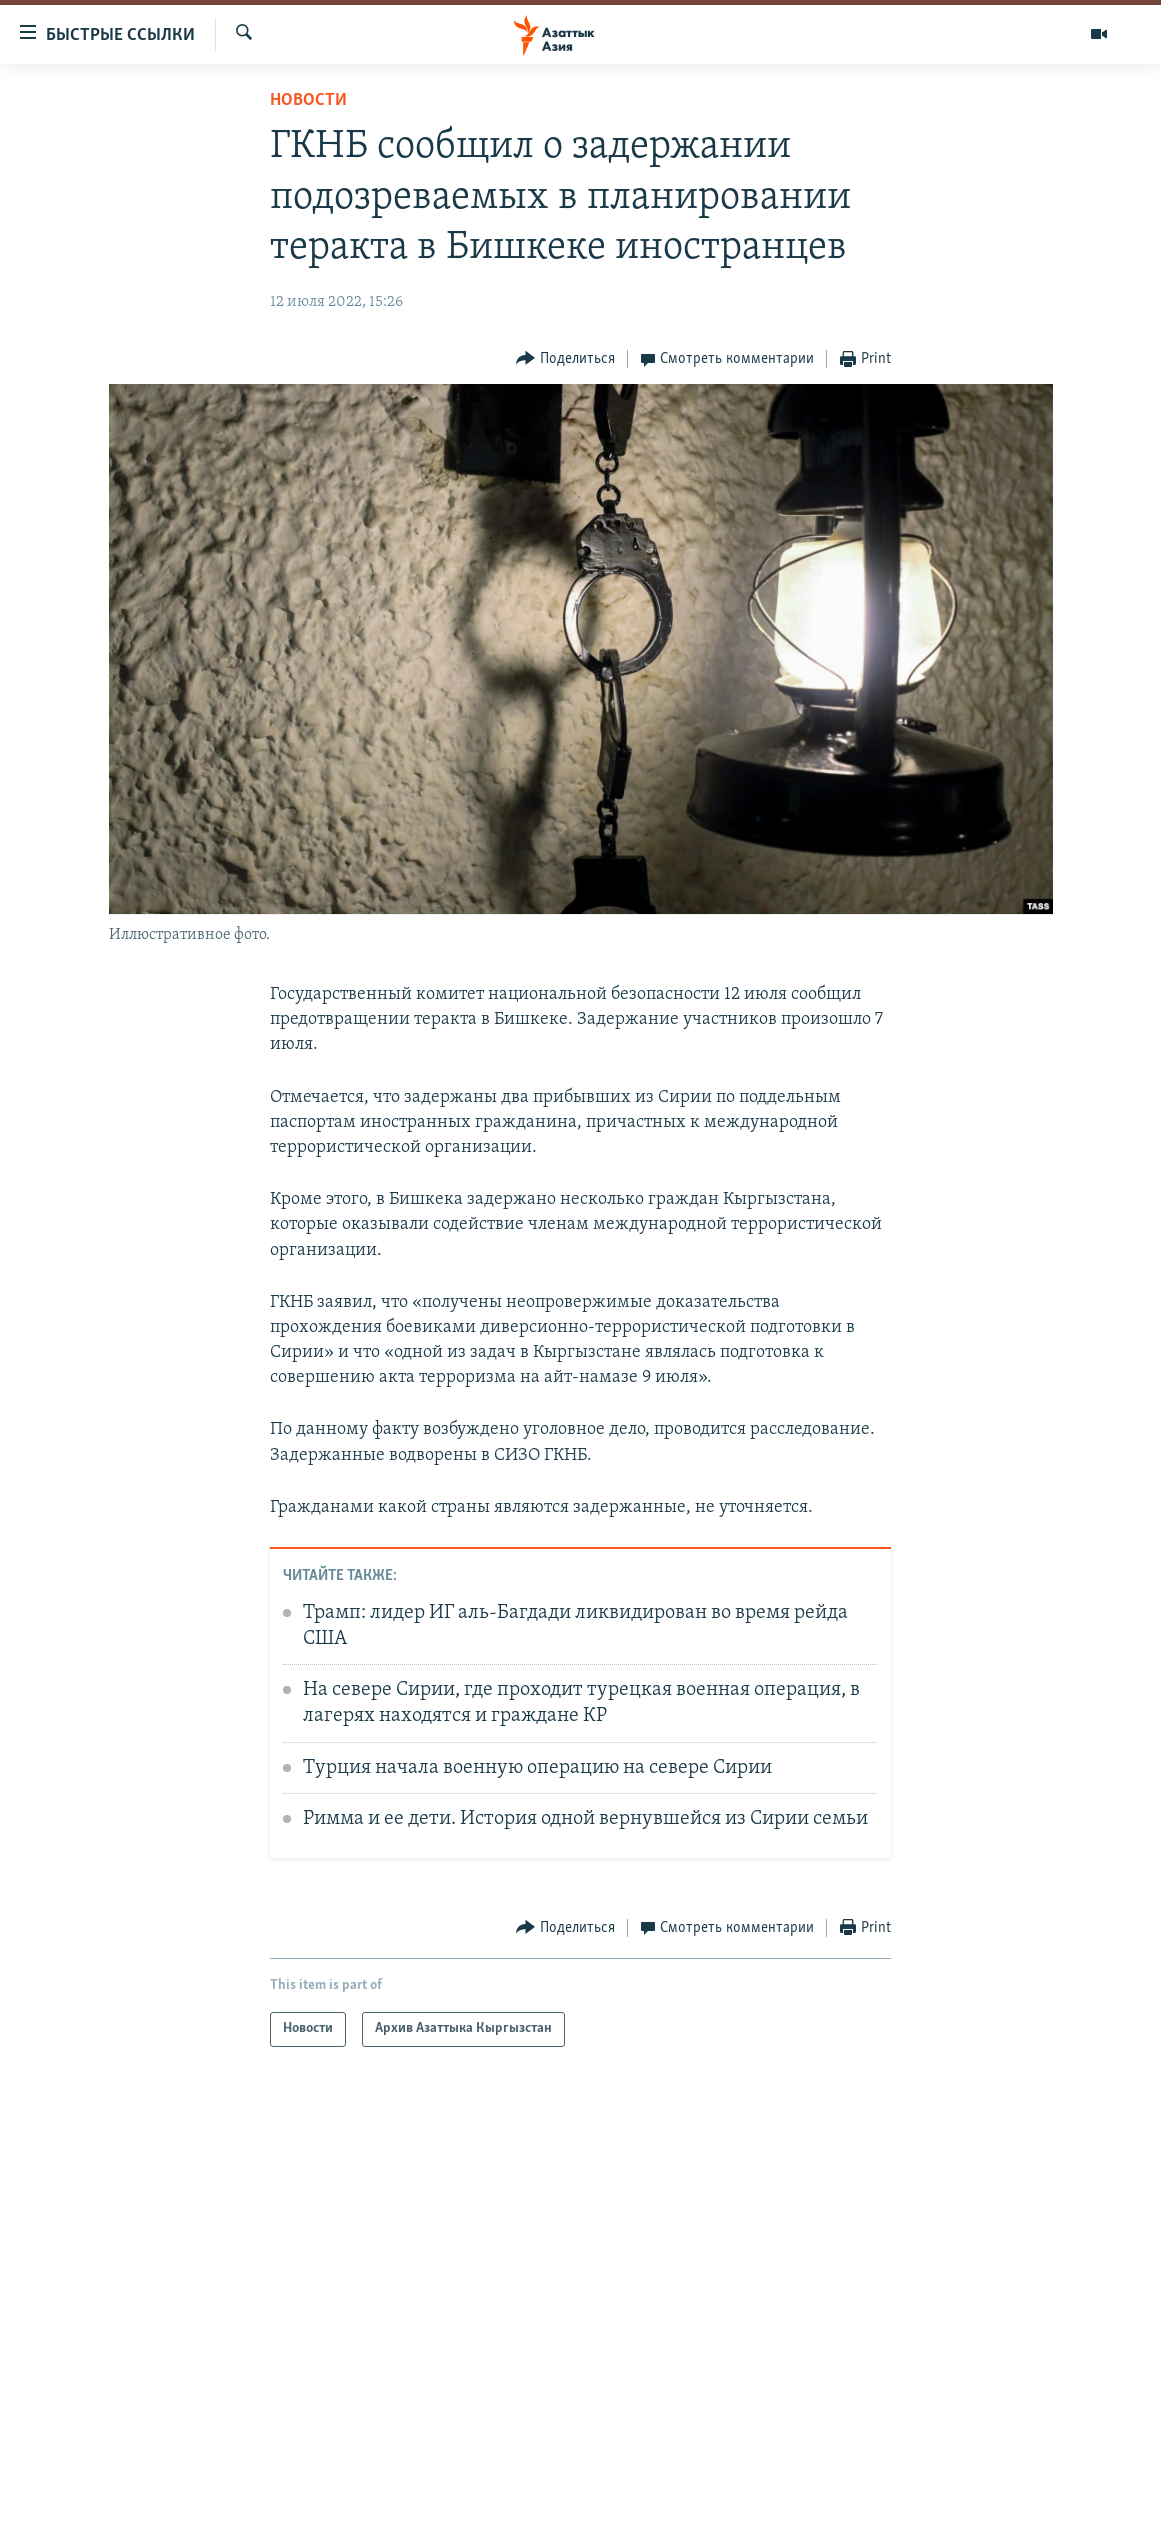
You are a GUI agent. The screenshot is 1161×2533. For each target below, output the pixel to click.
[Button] (565, 359)
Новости (308, 100)
